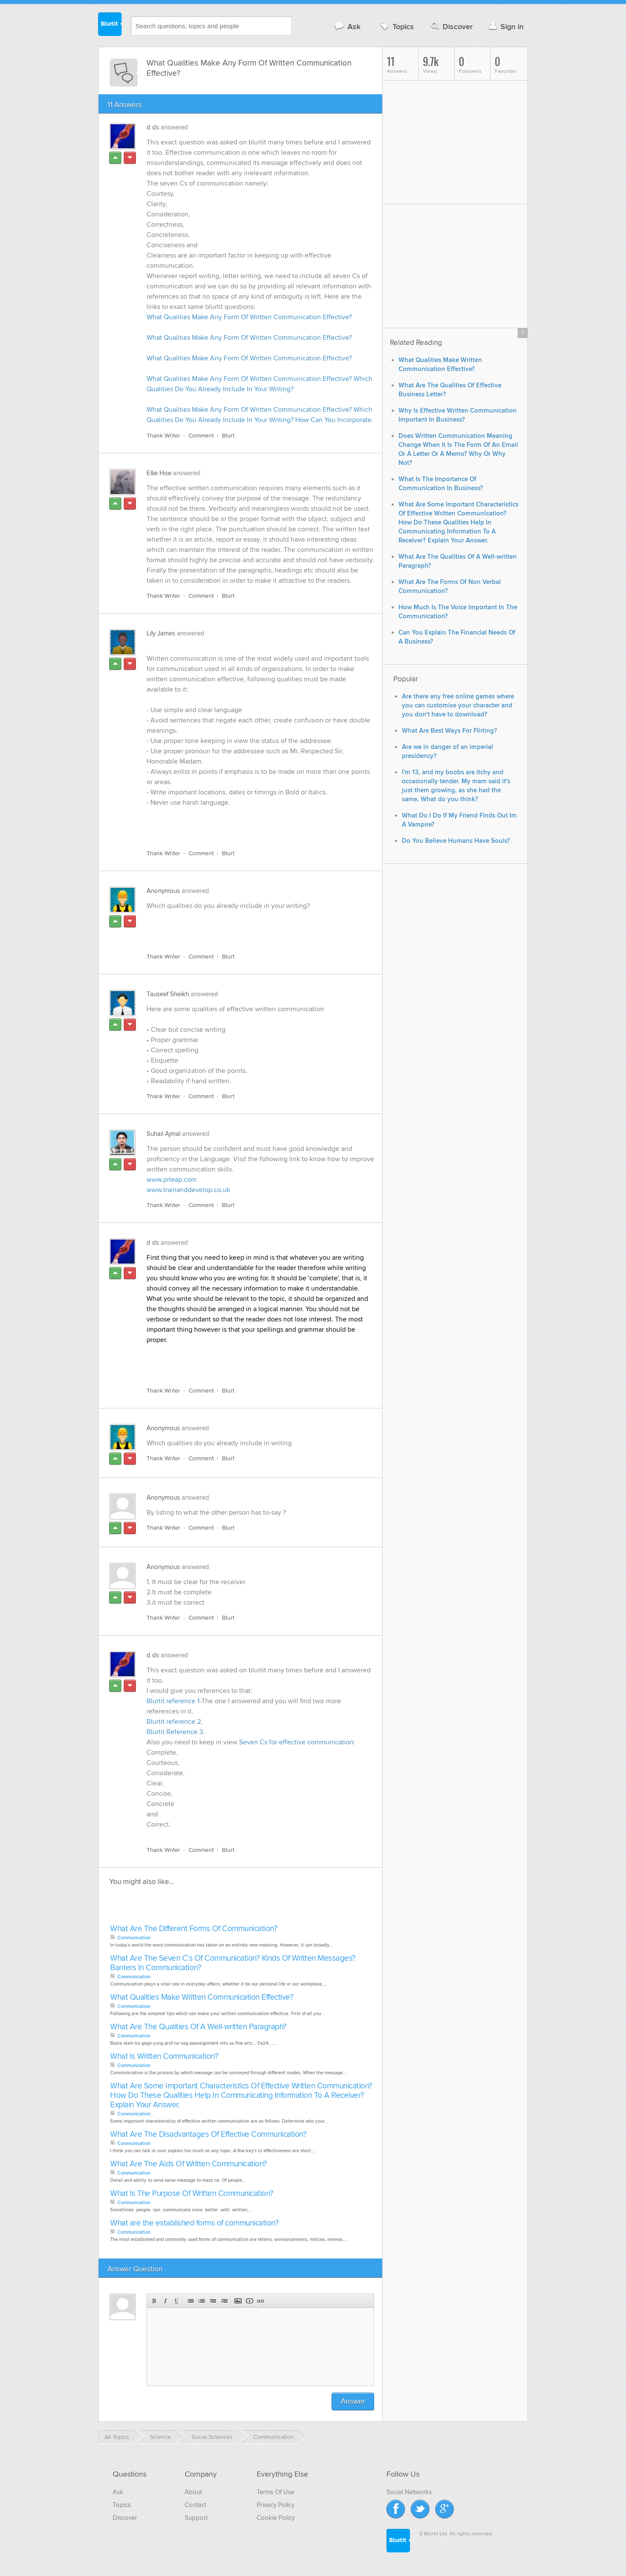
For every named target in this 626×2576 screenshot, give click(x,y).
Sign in (505, 26)
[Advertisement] (245, 823)
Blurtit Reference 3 (175, 1732)
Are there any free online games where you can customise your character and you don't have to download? (458, 705)
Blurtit (110, 25)
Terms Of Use (275, 2492)
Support (196, 2518)
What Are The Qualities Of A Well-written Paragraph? (198, 2027)
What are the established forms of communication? (194, 2223)
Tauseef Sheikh (168, 994)
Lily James (161, 633)
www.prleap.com (172, 1179)
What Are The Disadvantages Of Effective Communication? (208, 2134)
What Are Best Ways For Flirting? (449, 731)
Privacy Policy (275, 2505)
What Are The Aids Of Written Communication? (188, 2164)
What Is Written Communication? (164, 2056)
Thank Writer (163, 435)
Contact (195, 2505)
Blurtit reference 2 (174, 1721)
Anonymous (163, 891)
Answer (353, 2401)
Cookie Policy (276, 2518)
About (193, 2492)
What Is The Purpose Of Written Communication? (191, 2194)
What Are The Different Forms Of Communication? (193, 1929)
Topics (396, 26)
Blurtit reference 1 (173, 1701)
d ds (153, 127)
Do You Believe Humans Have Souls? (456, 841)
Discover (451, 26)
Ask (346, 26)
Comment (201, 435)
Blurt (228, 435)
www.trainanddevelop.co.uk (188, 1190)
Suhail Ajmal (163, 1134)
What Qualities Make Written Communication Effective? (201, 1997)
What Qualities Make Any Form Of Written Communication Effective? (249, 317)
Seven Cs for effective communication (296, 1742)
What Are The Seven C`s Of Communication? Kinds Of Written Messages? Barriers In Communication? (233, 1963)
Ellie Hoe (159, 473)
